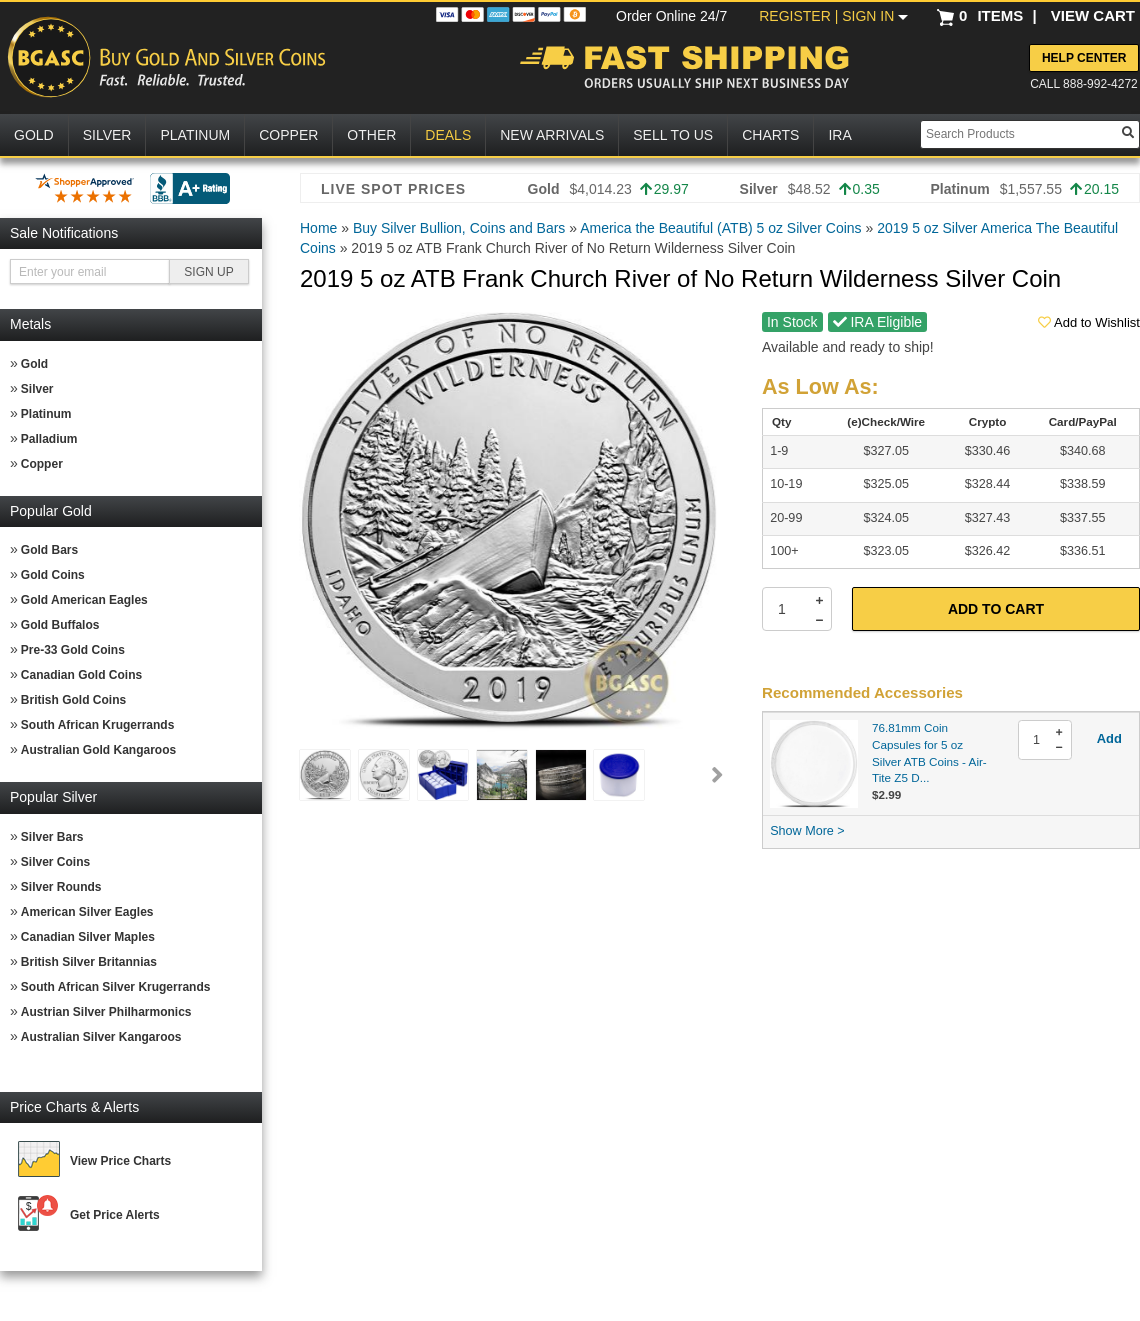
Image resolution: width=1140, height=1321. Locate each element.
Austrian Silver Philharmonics (106, 1012)
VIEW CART (1093, 15)
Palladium (49, 439)
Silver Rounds (61, 887)
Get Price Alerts (115, 1215)
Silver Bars (52, 837)
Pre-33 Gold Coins (73, 650)
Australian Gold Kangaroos (98, 750)
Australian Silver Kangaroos (101, 1037)
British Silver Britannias (89, 962)
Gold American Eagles (84, 600)
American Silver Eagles (87, 912)
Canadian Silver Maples (88, 937)
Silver (37, 389)
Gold (34, 364)
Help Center (1084, 58)
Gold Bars (49, 550)
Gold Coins (53, 575)
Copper (42, 464)
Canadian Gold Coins (81, 675)
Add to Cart (996, 609)
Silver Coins (55, 862)
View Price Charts (120, 1161)
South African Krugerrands (98, 725)
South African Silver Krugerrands (116, 987)
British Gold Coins (73, 700)
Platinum (46, 414)
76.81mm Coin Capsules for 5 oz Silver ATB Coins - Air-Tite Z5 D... (929, 752)
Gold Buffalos (60, 625)
